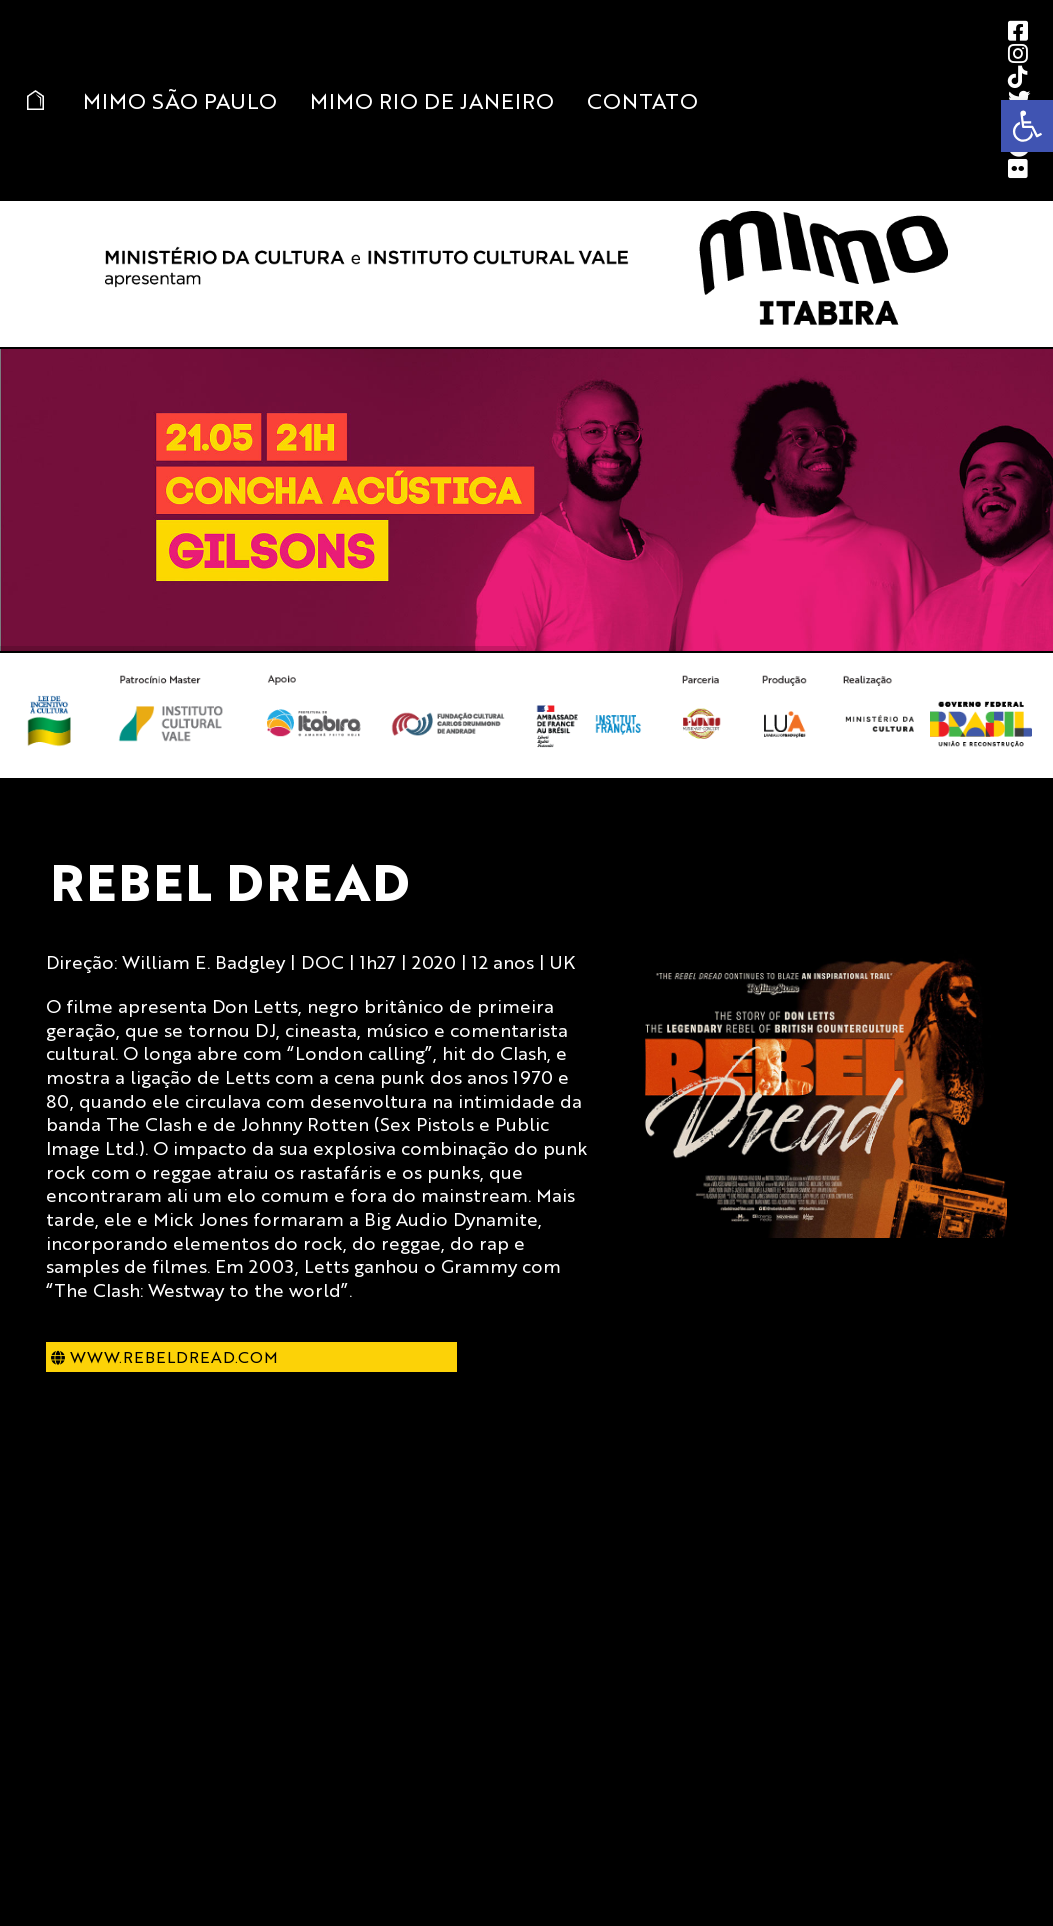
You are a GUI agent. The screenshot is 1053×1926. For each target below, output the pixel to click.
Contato (642, 100)
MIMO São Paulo (180, 100)
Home (35, 100)
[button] (1027, 126)
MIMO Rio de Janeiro (432, 100)
